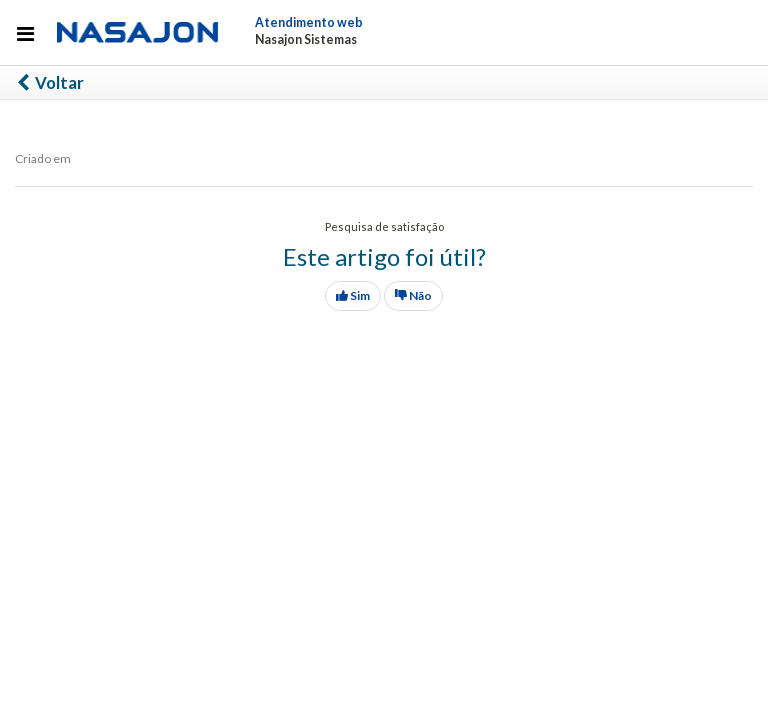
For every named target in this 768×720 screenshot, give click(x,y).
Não (413, 295)
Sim (353, 295)
